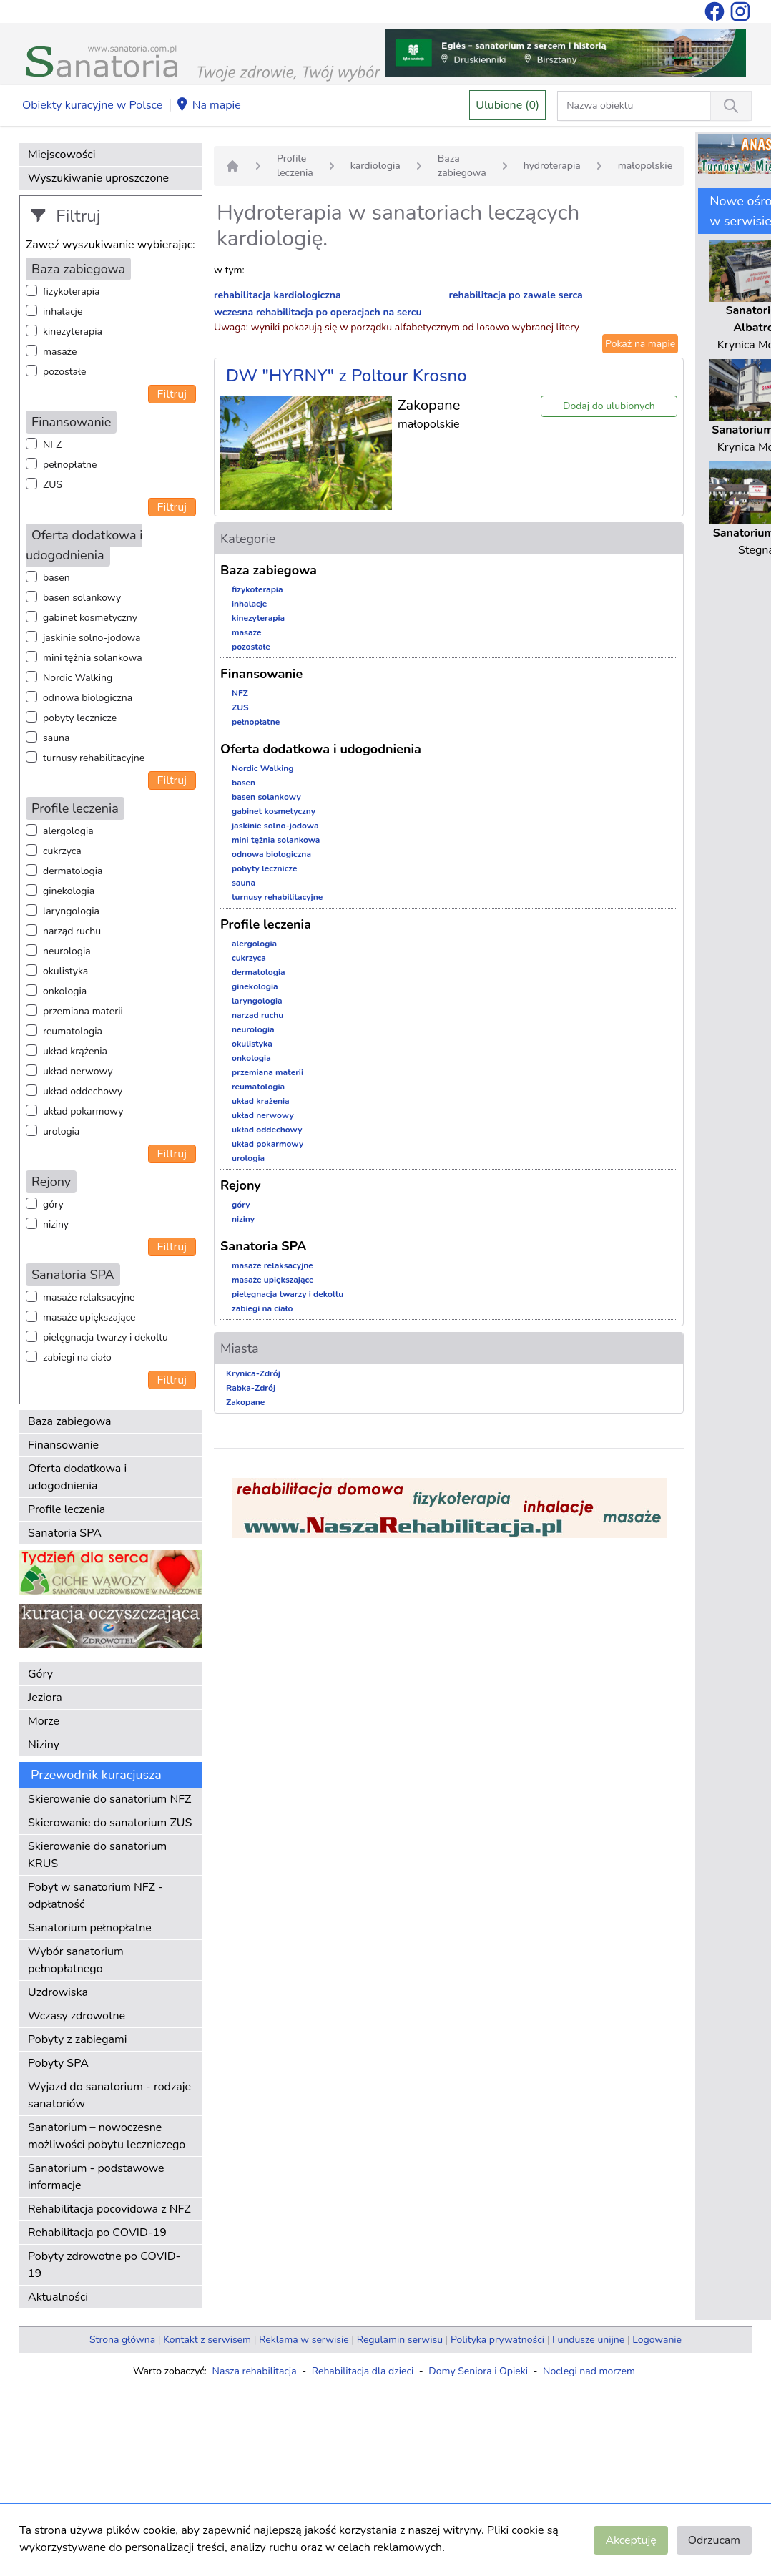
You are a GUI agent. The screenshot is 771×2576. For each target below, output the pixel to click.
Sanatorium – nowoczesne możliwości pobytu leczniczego (106, 2136)
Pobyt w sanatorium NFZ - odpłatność (95, 1895)
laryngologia (71, 911)
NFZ (52, 444)
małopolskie (645, 165)
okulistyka (65, 971)
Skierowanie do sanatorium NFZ (109, 1799)
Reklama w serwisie (304, 2339)
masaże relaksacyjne (88, 1297)
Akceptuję (630, 2540)
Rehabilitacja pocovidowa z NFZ (109, 2209)
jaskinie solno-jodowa (92, 638)
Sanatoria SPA (65, 1533)
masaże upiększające (89, 1317)
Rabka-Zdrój (250, 1388)
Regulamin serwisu (400, 2339)
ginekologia (68, 891)
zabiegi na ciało (77, 1357)
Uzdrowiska (58, 1992)
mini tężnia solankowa (92, 658)
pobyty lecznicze (80, 718)
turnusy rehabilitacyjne (93, 758)
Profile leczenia (66, 1509)
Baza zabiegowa (70, 1421)
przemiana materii (83, 1011)
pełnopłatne (70, 464)
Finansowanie (63, 1445)
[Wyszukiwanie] (731, 106)
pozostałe (65, 371)
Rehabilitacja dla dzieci (362, 2371)
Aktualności (58, 2297)
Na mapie (208, 105)
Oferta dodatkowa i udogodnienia (77, 1477)
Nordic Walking (77, 678)
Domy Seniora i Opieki (478, 2371)
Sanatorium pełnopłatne (90, 1928)
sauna (56, 738)
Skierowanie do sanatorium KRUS (97, 1854)
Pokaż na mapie (640, 344)
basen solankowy (82, 597)
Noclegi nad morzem (589, 2371)
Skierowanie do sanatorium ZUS (110, 1823)
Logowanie (657, 2339)
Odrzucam (714, 2540)
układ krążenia (75, 1051)
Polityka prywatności (497, 2339)
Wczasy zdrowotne (76, 2016)
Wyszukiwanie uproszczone (98, 178)
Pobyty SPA (58, 2063)
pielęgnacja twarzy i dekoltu (105, 1337)
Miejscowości (61, 154)
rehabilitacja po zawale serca (516, 295)
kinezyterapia (72, 331)
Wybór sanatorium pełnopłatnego (76, 1960)
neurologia (67, 951)
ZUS (52, 484)
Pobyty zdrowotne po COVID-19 (104, 2264)
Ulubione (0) (507, 105)
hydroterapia (552, 165)
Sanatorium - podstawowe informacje (96, 2176)
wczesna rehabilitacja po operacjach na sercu (318, 312)
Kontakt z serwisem (207, 2339)
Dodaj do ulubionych (609, 406)
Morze (43, 1721)
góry (53, 1204)
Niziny (43, 1745)
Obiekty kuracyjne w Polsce (92, 105)
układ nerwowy (78, 1071)
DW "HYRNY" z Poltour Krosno (346, 375)
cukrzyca (62, 851)
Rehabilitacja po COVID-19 (97, 2232)
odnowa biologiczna (87, 698)
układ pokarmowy (83, 1111)
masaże (60, 351)
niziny (56, 1224)
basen (56, 577)
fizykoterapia (71, 291)
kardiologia (375, 165)
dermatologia (72, 871)
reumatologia (72, 1031)
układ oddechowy (82, 1091)
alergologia (68, 831)
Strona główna (122, 2339)
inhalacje (62, 311)
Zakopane (245, 1402)
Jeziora (45, 1697)
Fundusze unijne (588, 2339)
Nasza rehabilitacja (254, 2371)
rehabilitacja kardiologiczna (277, 295)
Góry (40, 1674)
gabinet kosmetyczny (90, 618)
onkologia (65, 991)
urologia (61, 1131)
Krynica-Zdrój (253, 1373)
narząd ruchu (72, 931)
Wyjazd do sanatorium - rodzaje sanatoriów (109, 2095)
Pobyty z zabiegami (77, 2039)
